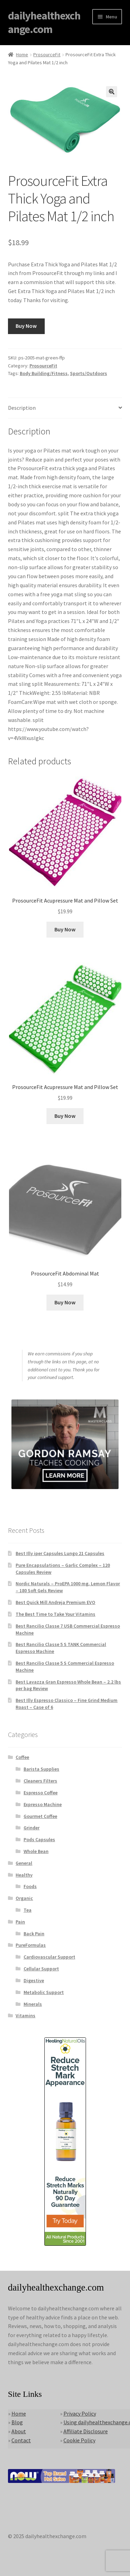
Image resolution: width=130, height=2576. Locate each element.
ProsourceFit (46, 54)
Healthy (24, 1875)
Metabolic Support (44, 1992)
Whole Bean (36, 1851)
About (18, 2431)
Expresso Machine (43, 1804)
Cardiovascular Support (49, 1957)
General (24, 1863)
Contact (21, 2440)
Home (22, 54)
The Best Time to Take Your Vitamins (55, 1614)
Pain (20, 1922)
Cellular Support (41, 1969)
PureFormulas (31, 1945)
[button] (111, 91)
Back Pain (34, 1933)
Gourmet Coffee (40, 1816)
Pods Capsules (39, 1839)
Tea (28, 1910)
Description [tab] (22, 407)
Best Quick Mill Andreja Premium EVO (55, 1602)
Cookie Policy (79, 2440)
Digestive (34, 1980)
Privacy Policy (79, 2413)
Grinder (32, 1828)
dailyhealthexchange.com (44, 22)
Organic (24, 1898)
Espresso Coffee (41, 1792)
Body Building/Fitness (44, 373)
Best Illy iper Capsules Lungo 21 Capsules (60, 1553)
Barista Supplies (41, 1769)
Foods (30, 1886)
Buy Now (26, 325)
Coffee (22, 1757)
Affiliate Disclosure (85, 2431)
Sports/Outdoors (88, 373)
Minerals (33, 2004)
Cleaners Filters (40, 1781)
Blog (17, 2422)
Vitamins (25, 2015)
